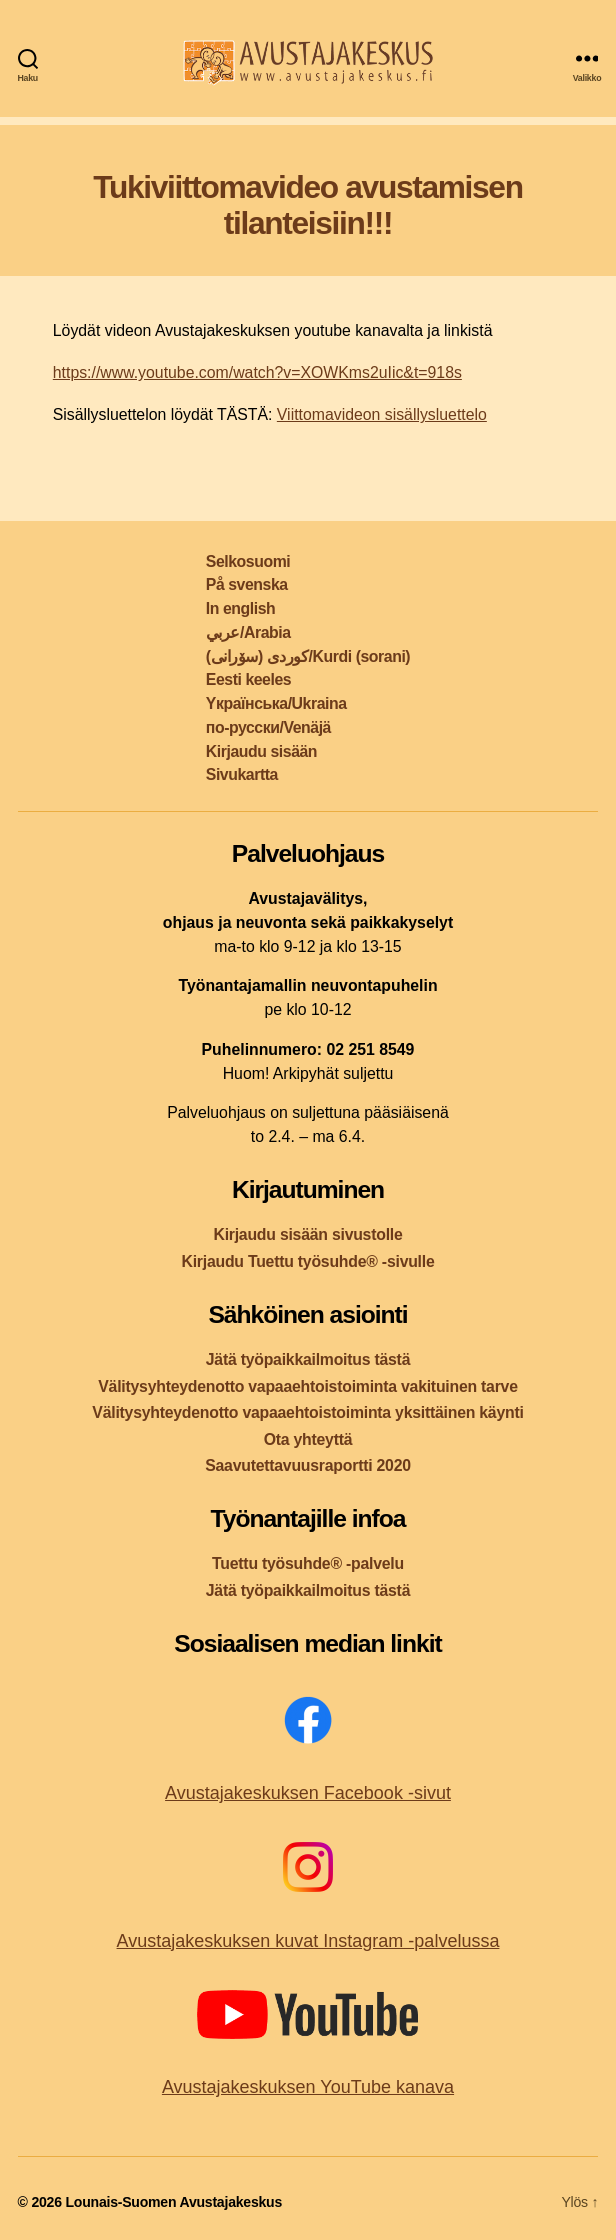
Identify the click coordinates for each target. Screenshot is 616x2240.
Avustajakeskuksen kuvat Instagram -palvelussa (308, 1941)
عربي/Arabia (248, 632)
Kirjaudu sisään (261, 751)
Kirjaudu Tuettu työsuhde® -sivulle (307, 1261)
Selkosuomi (248, 561)
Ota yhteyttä (308, 1439)
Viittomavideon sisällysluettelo (382, 414)
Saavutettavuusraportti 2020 (308, 1465)
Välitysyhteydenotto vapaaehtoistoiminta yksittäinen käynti (307, 1412)
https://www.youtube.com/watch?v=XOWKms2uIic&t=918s (257, 372)
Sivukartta (242, 774)
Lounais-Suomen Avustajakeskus (173, 2202)
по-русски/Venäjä (268, 727)
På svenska (247, 584)
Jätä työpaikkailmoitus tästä (308, 1359)
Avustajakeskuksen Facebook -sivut (308, 1793)
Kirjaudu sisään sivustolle (307, 1234)
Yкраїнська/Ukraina (276, 703)
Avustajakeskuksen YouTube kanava (308, 2087)
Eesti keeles (248, 679)
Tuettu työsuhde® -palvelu (308, 1563)
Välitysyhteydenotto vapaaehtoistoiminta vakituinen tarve (307, 1386)
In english (240, 608)
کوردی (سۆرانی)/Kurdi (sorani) (308, 656)
